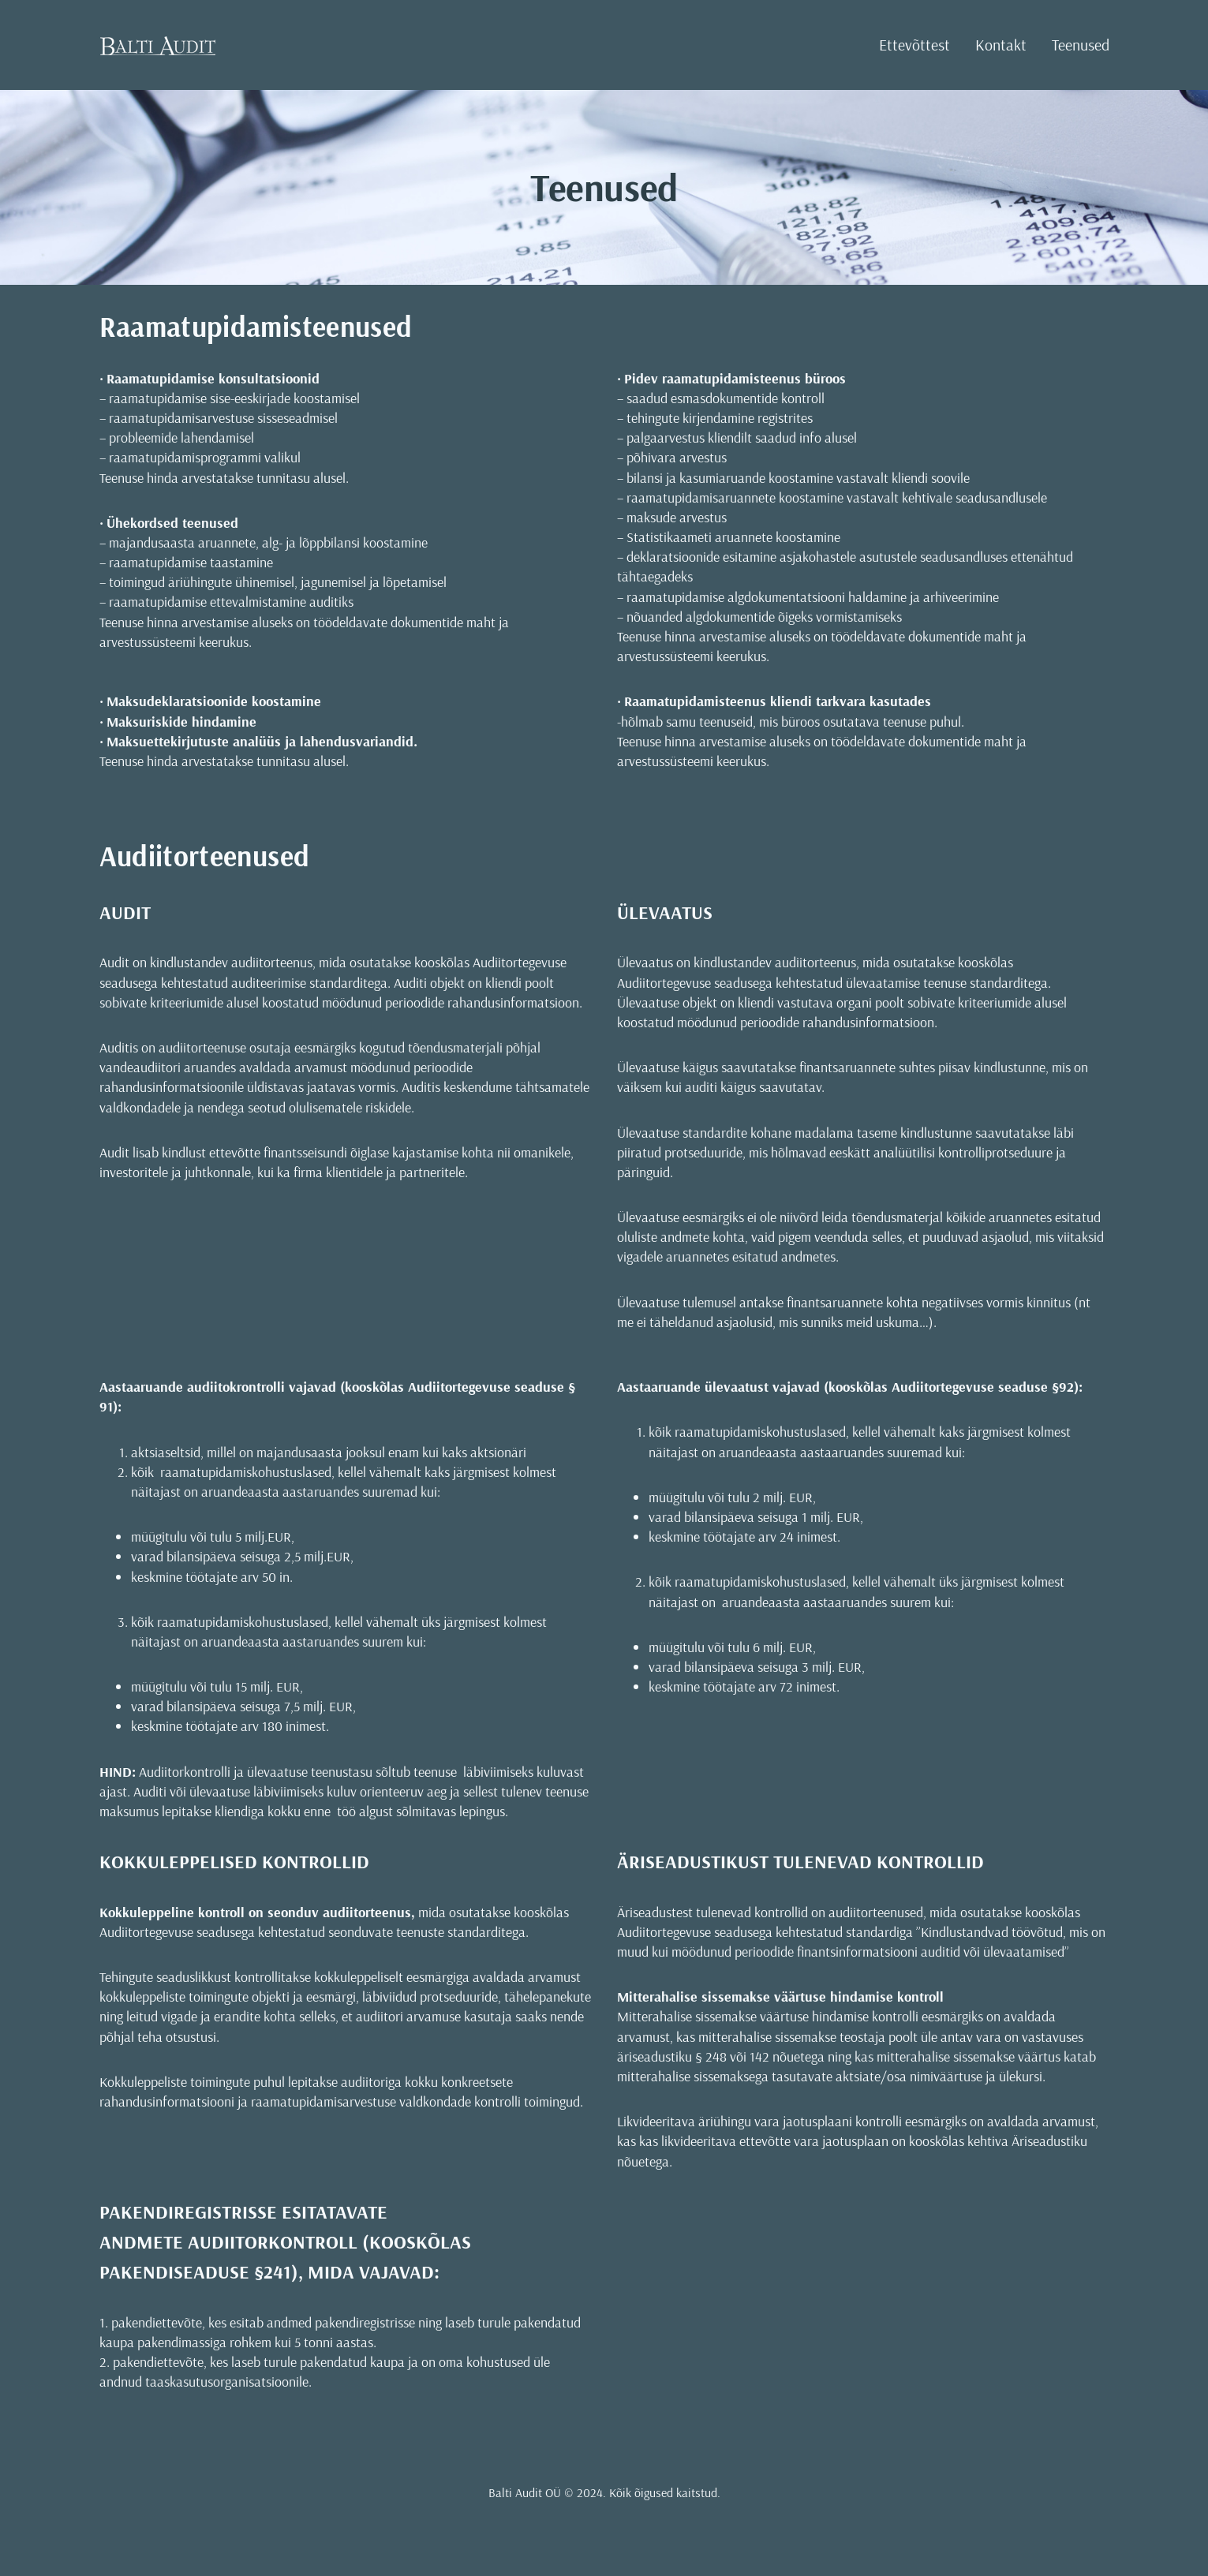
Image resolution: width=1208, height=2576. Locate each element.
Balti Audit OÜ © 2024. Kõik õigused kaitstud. (604, 2492)
